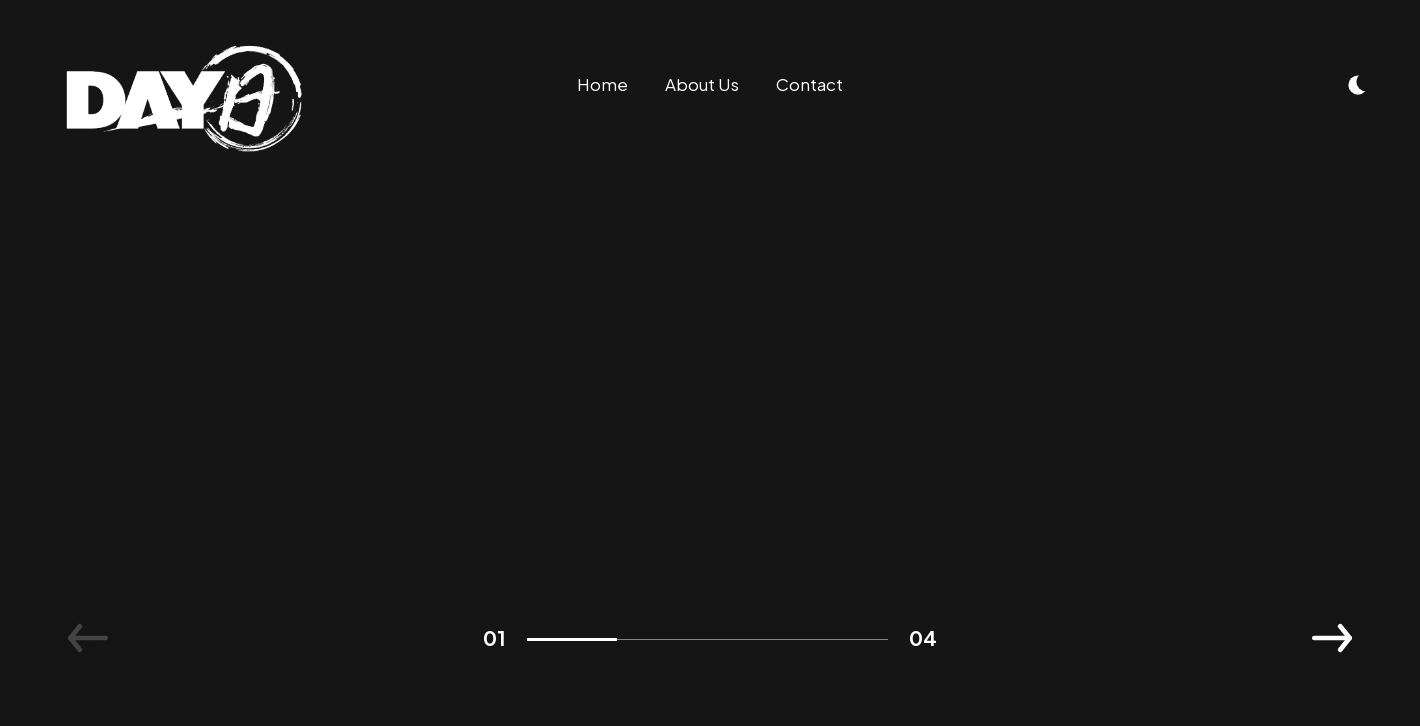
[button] (1332, 638)
